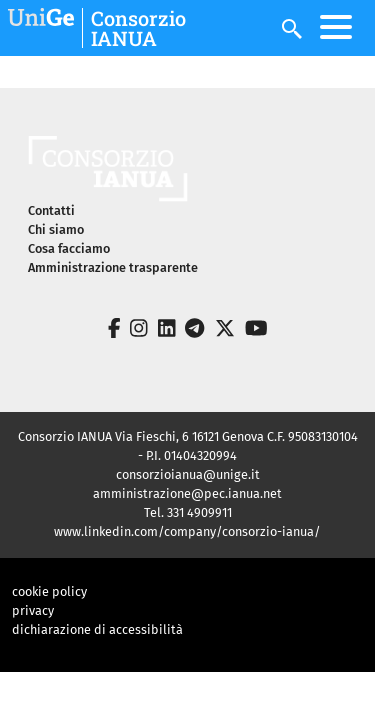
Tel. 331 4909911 (188, 512)
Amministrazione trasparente (113, 267)
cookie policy (49, 591)
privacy (33, 610)
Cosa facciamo (69, 248)
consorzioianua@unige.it (188, 474)
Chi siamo (56, 229)
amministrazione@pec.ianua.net (187, 493)
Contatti (51, 210)
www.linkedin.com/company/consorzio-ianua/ (187, 531)
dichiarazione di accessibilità (97, 629)
